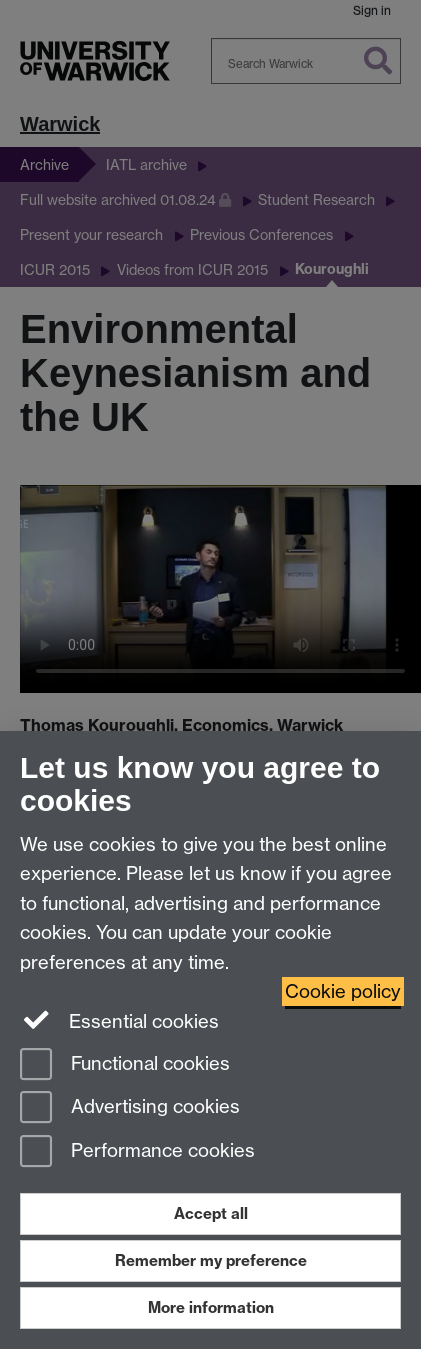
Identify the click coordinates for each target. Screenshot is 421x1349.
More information (211, 1307)
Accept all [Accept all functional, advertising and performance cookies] (211, 1213)
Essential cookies (119, 1020)
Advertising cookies (130, 1108)
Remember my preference (211, 1260)
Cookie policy (343, 991)
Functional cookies (125, 1065)
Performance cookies (137, 1152)
